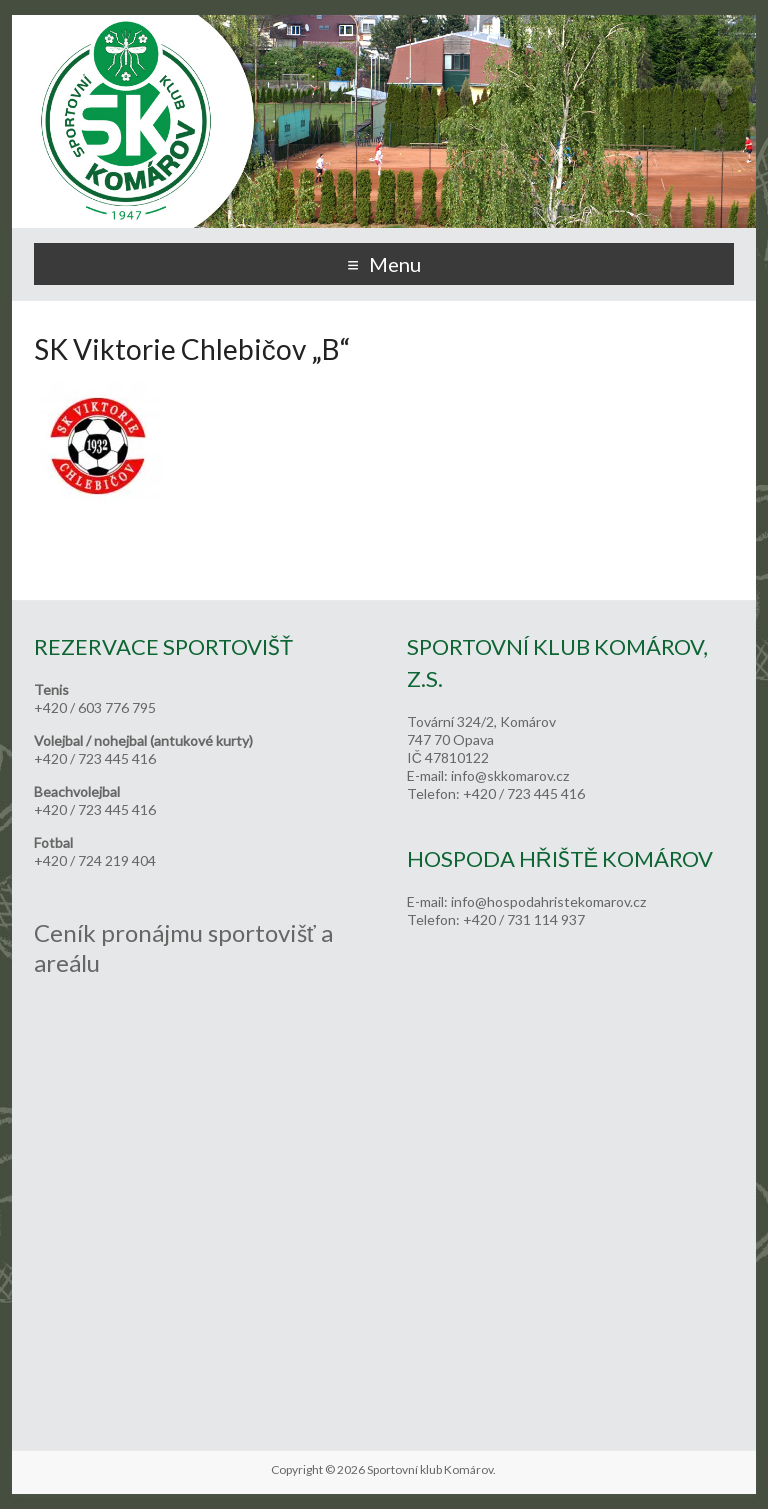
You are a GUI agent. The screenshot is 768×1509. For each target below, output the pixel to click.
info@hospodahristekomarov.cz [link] (548, 901)
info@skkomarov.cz (510, 775)
